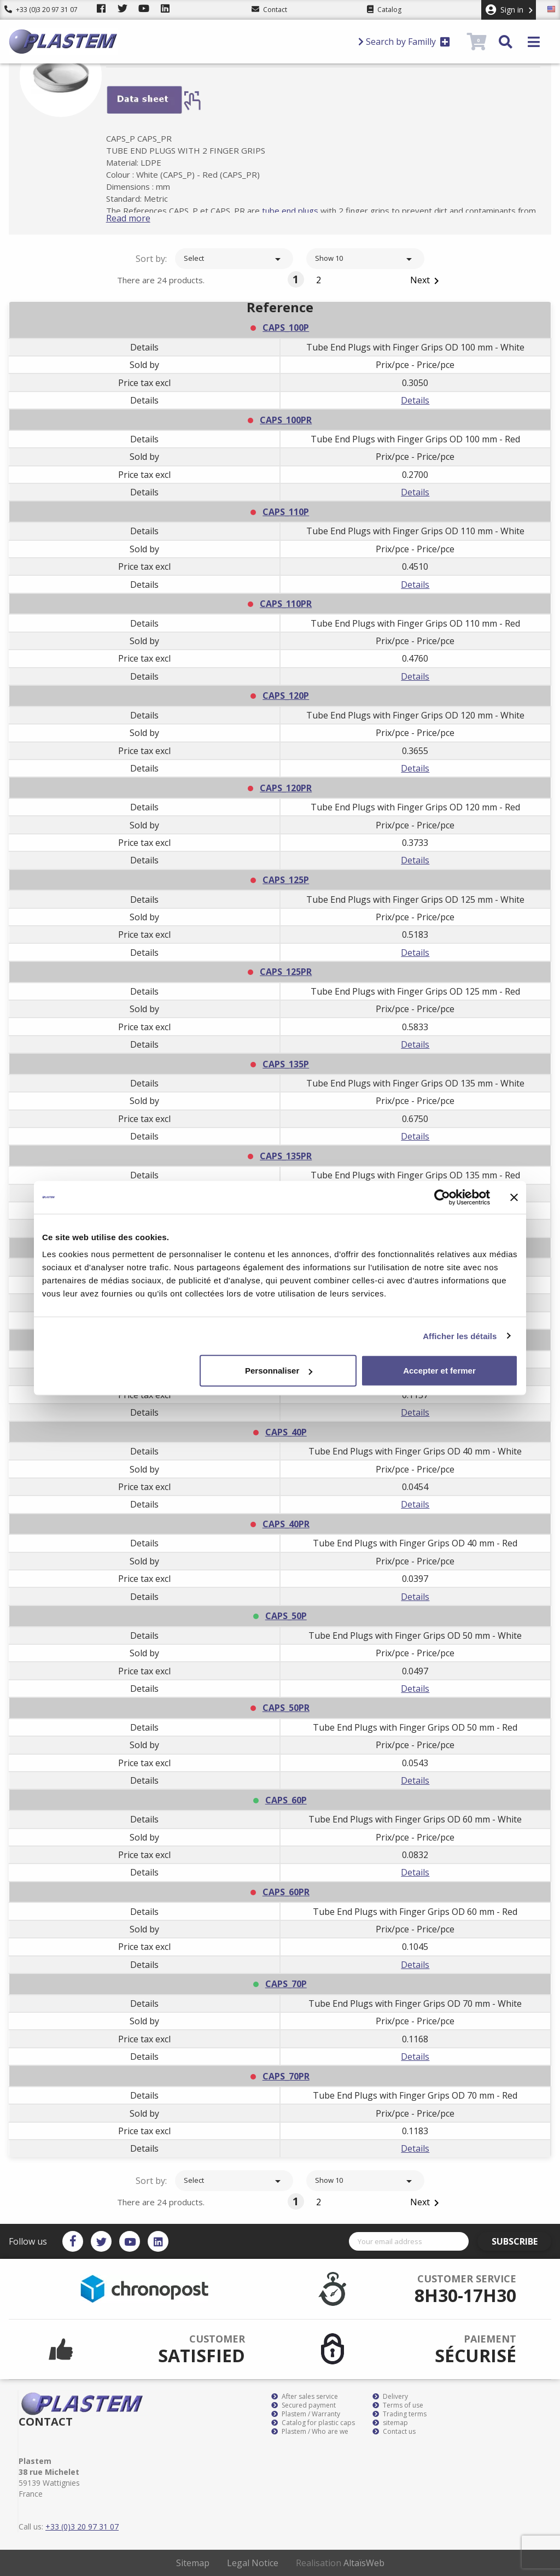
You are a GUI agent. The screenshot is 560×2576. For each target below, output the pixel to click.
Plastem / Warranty (305, 2414)
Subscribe (520, 2241)
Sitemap (192, 2563)
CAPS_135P (285, 1064)
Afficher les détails (460, 1335)
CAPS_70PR (286, 2076)
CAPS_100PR (286, 420)
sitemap (390, 2423)
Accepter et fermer (439, 1370)
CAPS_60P (286, 1800)
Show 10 (365, 259)
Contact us (394, 2431)
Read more (141, 218)
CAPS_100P (285, 328)
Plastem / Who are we (309, 2431)
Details (415, 400)
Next (426, 281)
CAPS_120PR (286, 788)
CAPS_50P (286, 1616)
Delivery (390, 2396)
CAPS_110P (285, 512)
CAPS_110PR (286, 604)
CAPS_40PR (286, 1524)
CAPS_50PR (286, 1708)
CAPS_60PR (286, 1892)
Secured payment (303, 2405)
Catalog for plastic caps (313, 2423)
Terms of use (397, 2405)
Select (234, 259)
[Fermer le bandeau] (514, 1197)
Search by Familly (404, 42)
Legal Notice (252, 2563)
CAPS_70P (286, 1984)
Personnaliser (278, 1370)
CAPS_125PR (286, 972)
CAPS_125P (285, 880)
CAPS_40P (286, 1432)
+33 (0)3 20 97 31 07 (41, 9)
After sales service (304, 2396)
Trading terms (399, 2414)
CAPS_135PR (286, 1156)
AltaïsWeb (363, 2563)
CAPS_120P (285, 696)
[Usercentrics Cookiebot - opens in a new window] (442, 1197)
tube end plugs (303, 210)
